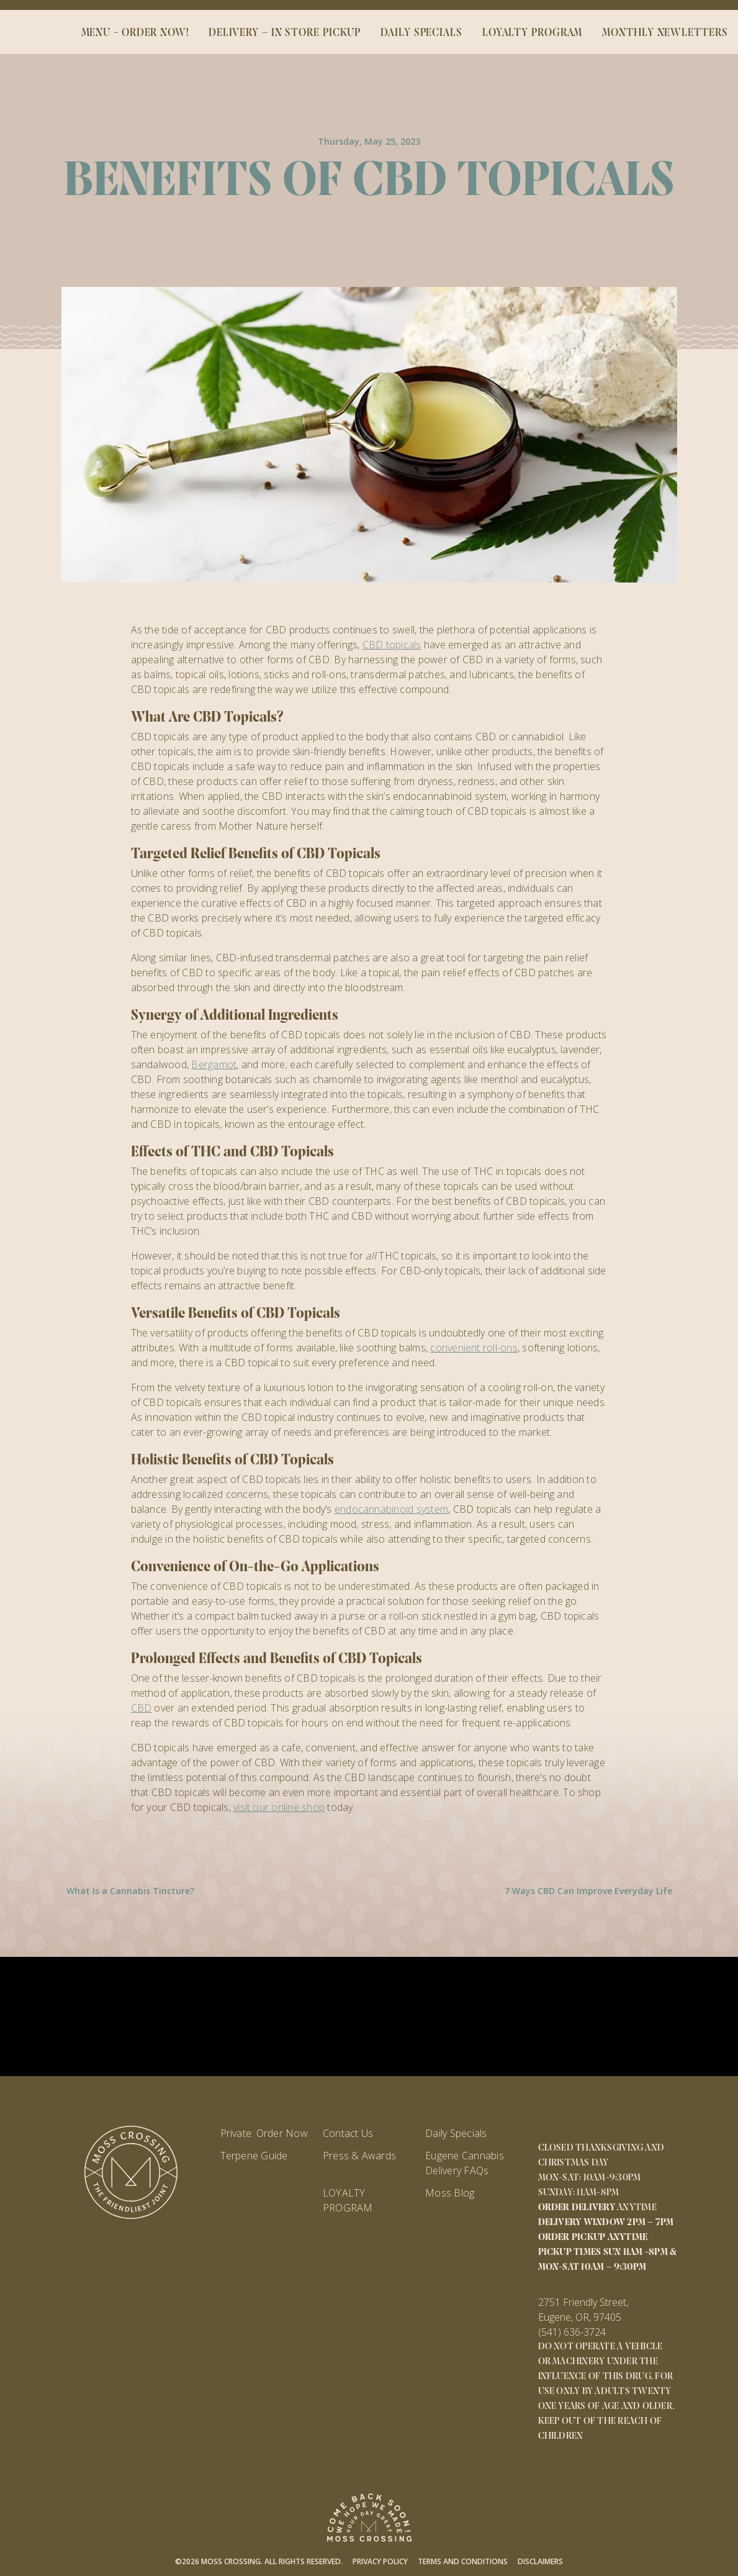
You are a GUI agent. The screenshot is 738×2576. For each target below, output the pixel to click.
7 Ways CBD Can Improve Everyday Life (588, 1891)
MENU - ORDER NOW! (135, 33)
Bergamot (213, 1064)
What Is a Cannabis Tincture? (130, 1891)
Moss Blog (449, 2193)
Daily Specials (456, 2133)
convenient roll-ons (474, 1347)
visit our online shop (279, 1807)
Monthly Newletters (664, 33)
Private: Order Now (264, 2133)
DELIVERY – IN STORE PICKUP (285, 33)
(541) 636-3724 (572, 2332)
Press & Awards (359, 2155)
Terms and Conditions (463, 2561)
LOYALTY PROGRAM (532, 33)
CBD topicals (391, 644)
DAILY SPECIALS (421, 33)
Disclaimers (540, 2561)
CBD (141, 1708)
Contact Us (348, 2133)
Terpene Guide (254, 2155)
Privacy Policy (380, 2561)
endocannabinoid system (391, 1509)
